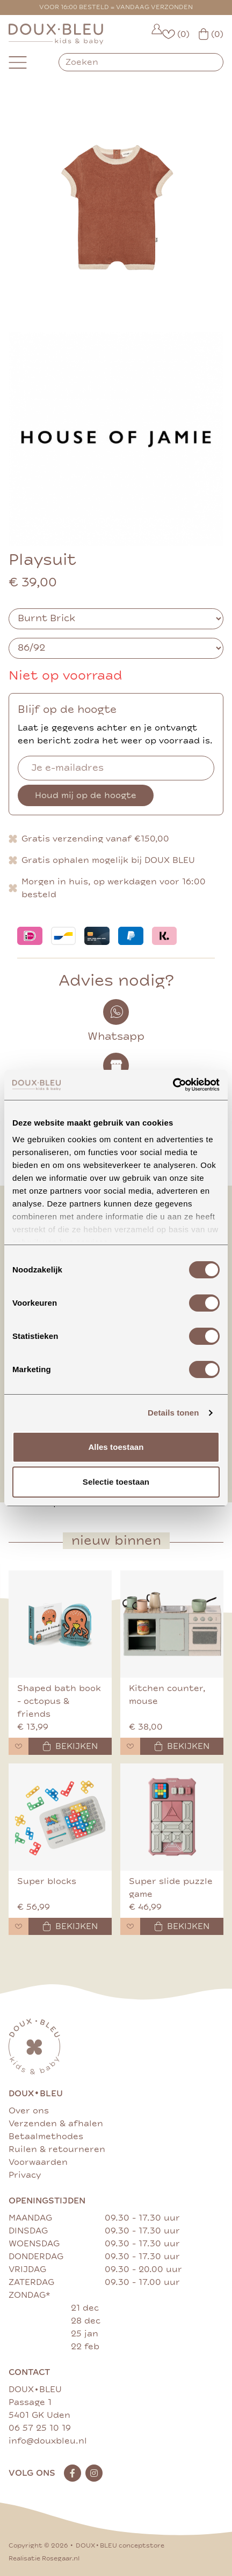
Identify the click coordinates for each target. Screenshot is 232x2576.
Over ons (29, 2110)
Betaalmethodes (46, 2136)
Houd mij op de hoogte (85, 795)
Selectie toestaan (116, 1481)
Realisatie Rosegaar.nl (44, 2559)
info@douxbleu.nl (48, 2441)
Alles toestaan (115, 1446)
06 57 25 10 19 (40, 2428)
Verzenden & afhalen (56, 2123)
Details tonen (173, 1412)
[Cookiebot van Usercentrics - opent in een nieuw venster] (173, 1085)
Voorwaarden (38, 2162)
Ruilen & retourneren (57, 2149)
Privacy (25, 2175)
